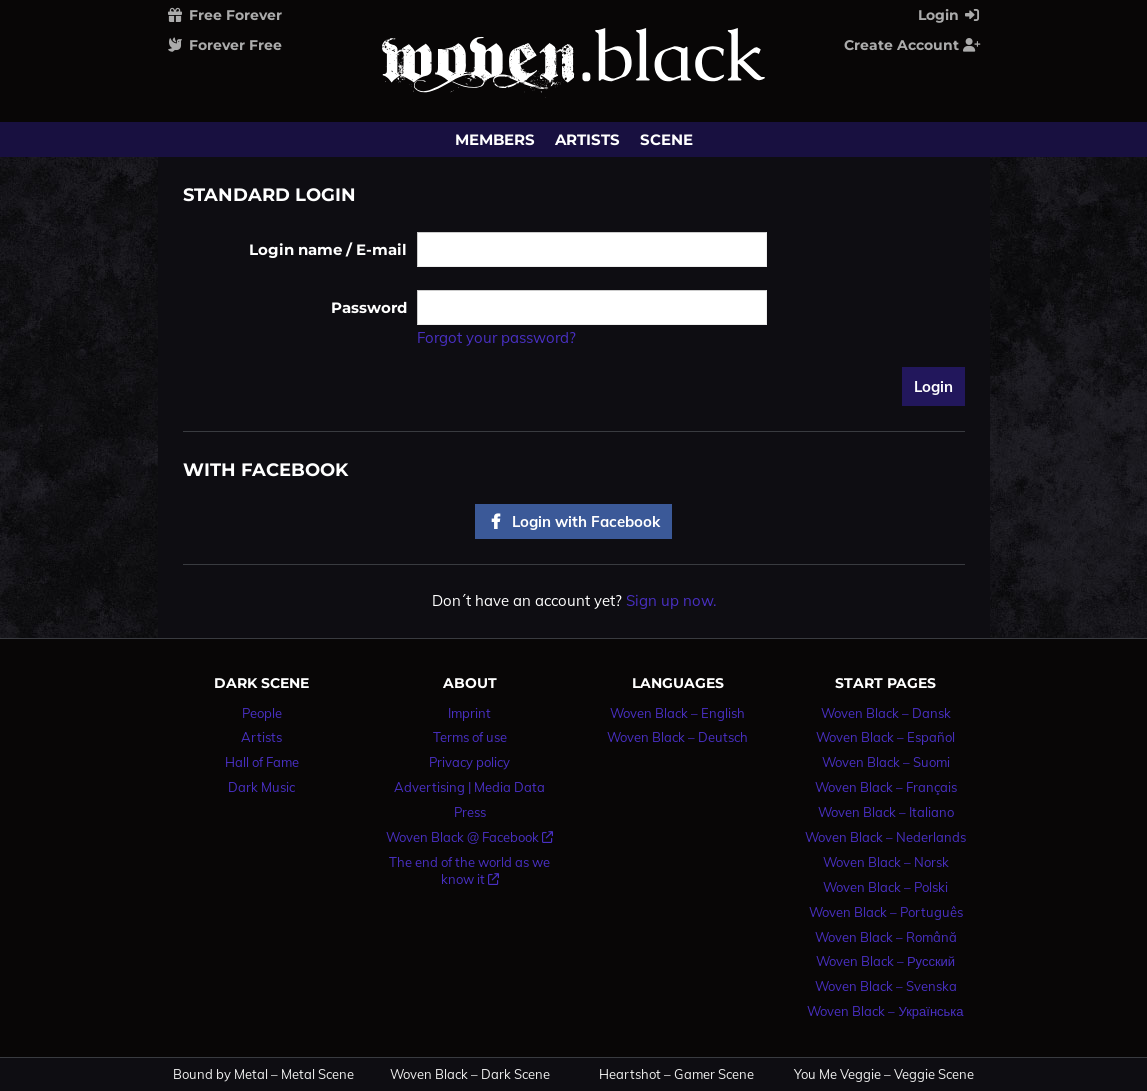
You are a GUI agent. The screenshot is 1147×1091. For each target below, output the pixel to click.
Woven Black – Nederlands (885, 837)
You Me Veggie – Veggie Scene (884, 1074)
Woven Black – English (677, 713)
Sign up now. (671, 600)
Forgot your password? (496, 337)
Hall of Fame (262, 762)
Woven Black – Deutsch (677, 737)
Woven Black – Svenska (886, 986)
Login (950, 15)
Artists (587, 139)
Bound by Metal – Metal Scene (263, 1074)
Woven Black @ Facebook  (469, 837)
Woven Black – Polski (885, 887)
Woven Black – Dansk (886, 713)
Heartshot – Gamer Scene (676, 1074)
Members (495, 139)
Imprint (469, 713)
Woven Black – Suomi (886, 762)
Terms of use (470, 737)
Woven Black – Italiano (886, 812)
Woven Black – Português (886, 912)
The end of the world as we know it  (469, 870)
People (262, 713)
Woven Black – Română (886, 937)
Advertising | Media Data (469, 787)
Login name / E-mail (328, 249)
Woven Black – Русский (885, 961)
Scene (666, 139)
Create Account (913, 45)
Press (470, 812)
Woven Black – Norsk (886, 862)
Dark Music (261, 787)
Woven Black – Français (886, 787)
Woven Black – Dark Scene (470, 1074)
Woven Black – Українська (885, 1011)
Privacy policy (469, 762)
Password (369, 307)
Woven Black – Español (885, 737)
